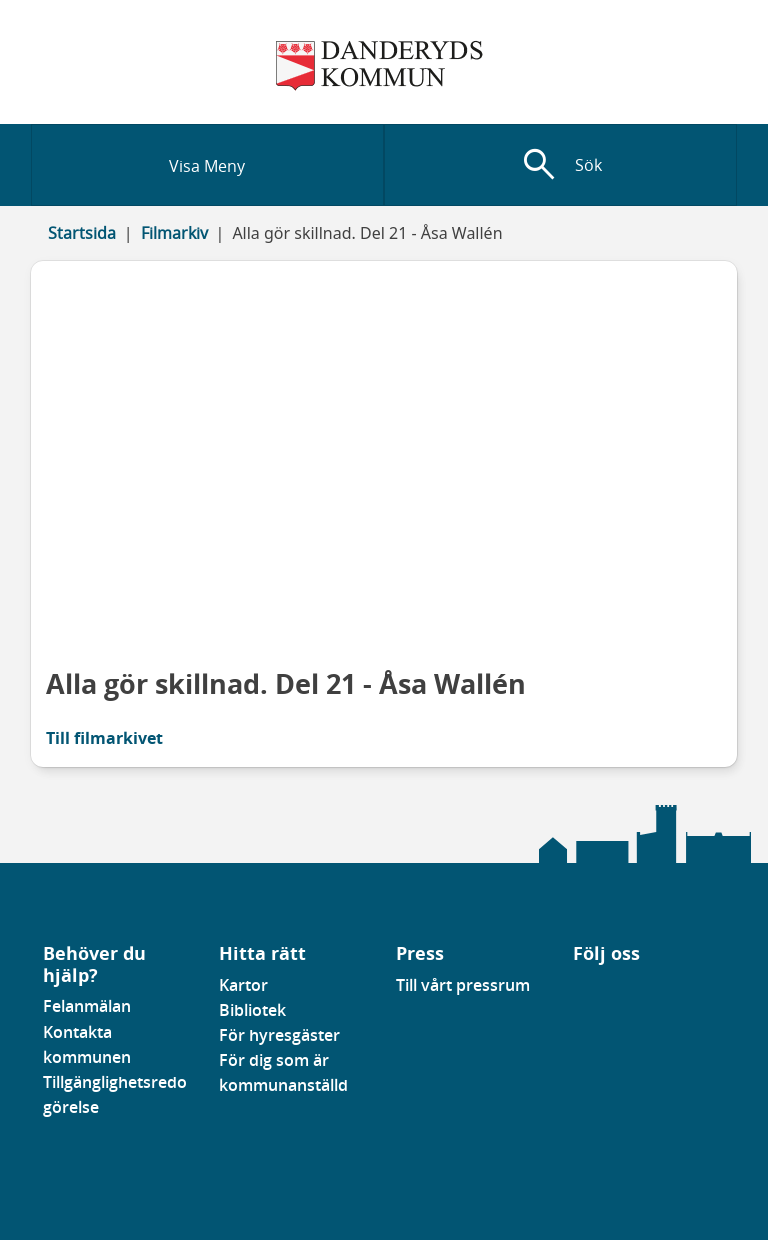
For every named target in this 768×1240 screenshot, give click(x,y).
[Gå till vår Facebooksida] (574, 991)
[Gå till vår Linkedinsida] (588, 991)
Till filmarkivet (104, 738)
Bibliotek (252, 1010)
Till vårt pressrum (463, 985)
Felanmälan (87, 1006)
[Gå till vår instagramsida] (602, 991)
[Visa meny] (207, 165)
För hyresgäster (279, 1035)
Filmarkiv (174, 233)
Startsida (82, 233)
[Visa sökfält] (560, 165)
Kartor (243, 985)
